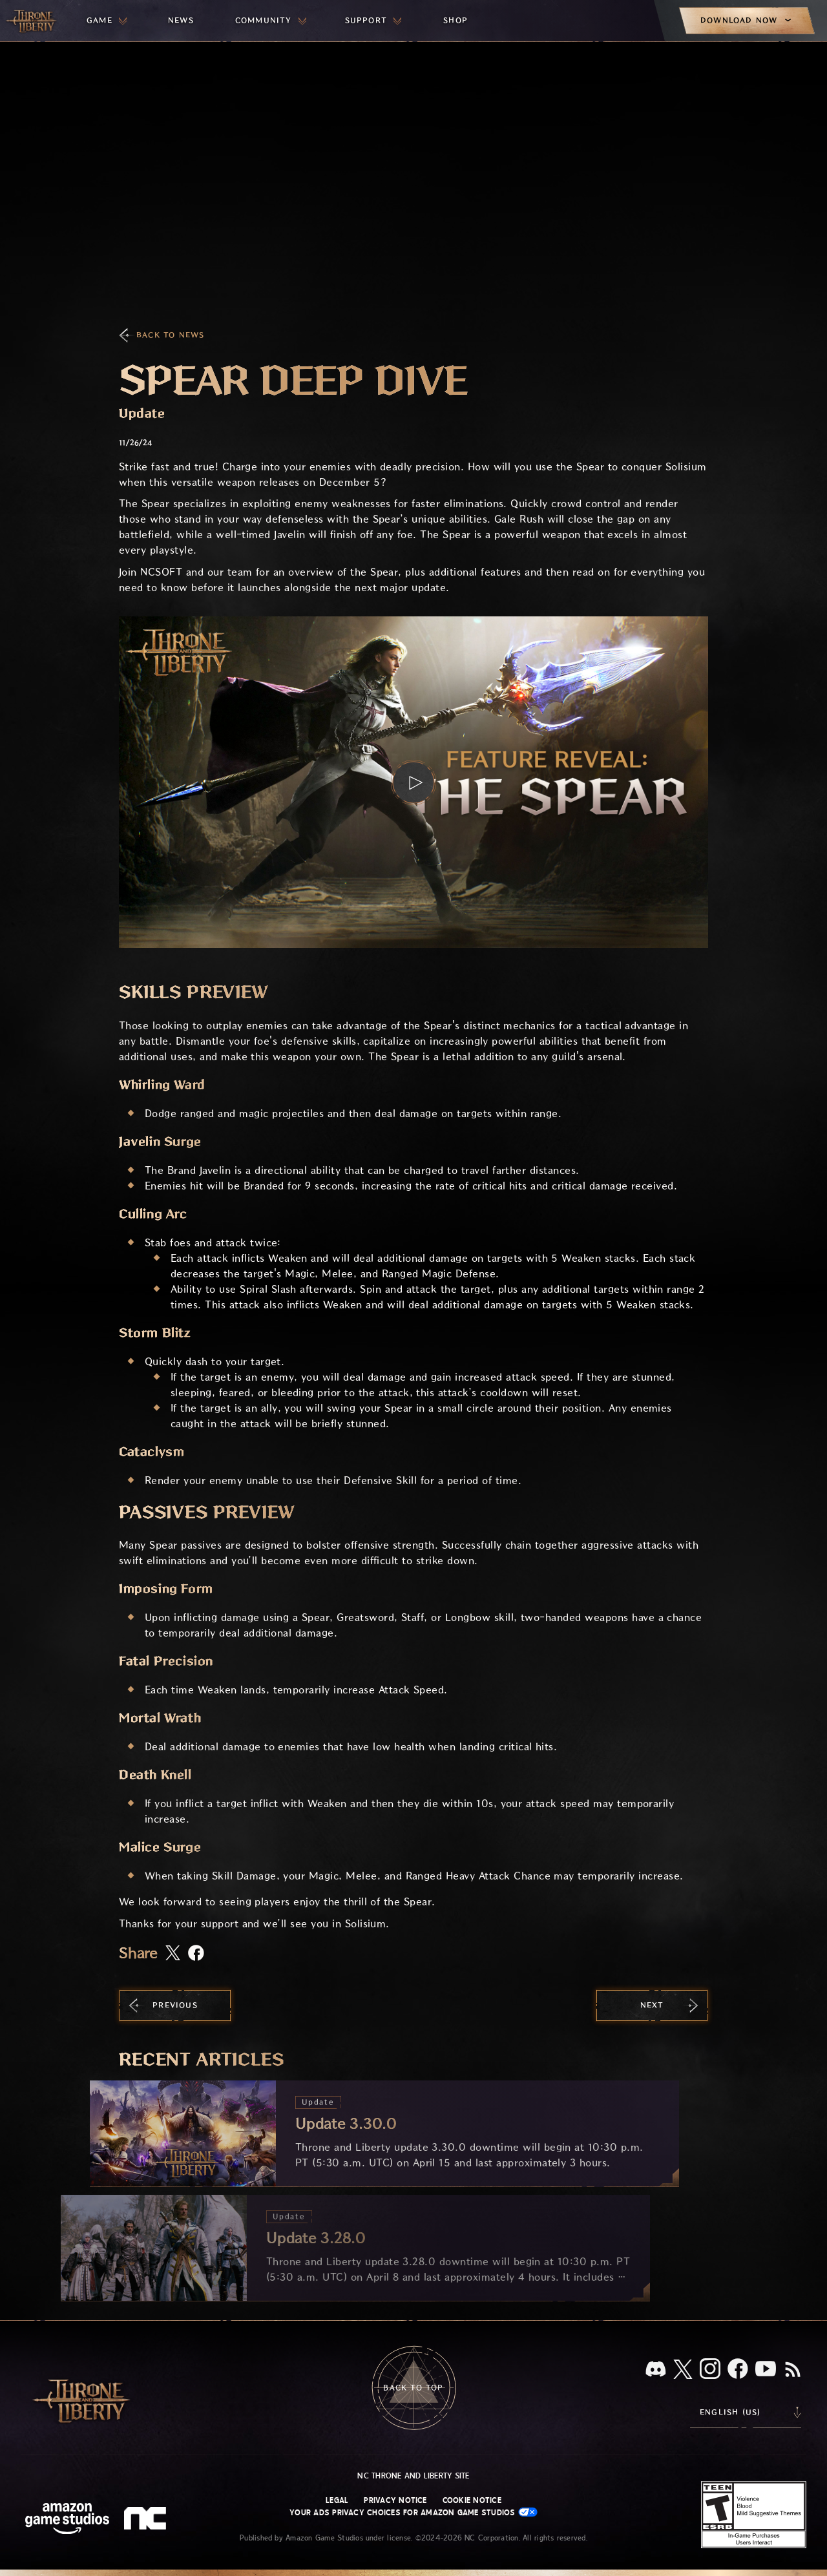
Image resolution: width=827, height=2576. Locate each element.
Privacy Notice (395, 2500)
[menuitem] (106, 20)
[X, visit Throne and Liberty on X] (683, 2370)
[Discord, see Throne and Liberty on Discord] (655, 2370)
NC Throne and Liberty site (413, 2475)
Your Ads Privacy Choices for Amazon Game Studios (413, 2512)
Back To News (170, 335)
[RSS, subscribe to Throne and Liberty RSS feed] (793, 2370)
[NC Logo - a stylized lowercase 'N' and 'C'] (147, 2520)
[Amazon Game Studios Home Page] (67, 2520)
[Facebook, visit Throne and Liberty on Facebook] (738, 2370)
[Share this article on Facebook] (196, 1954)
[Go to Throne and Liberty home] (32, 21)
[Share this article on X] (172, 1954)
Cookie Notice (472, 2500)
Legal (337, 2500)
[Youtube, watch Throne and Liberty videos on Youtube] (765, 2370)
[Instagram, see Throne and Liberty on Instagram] (710, 2370)
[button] (413, 782)
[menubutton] (106, 20)
